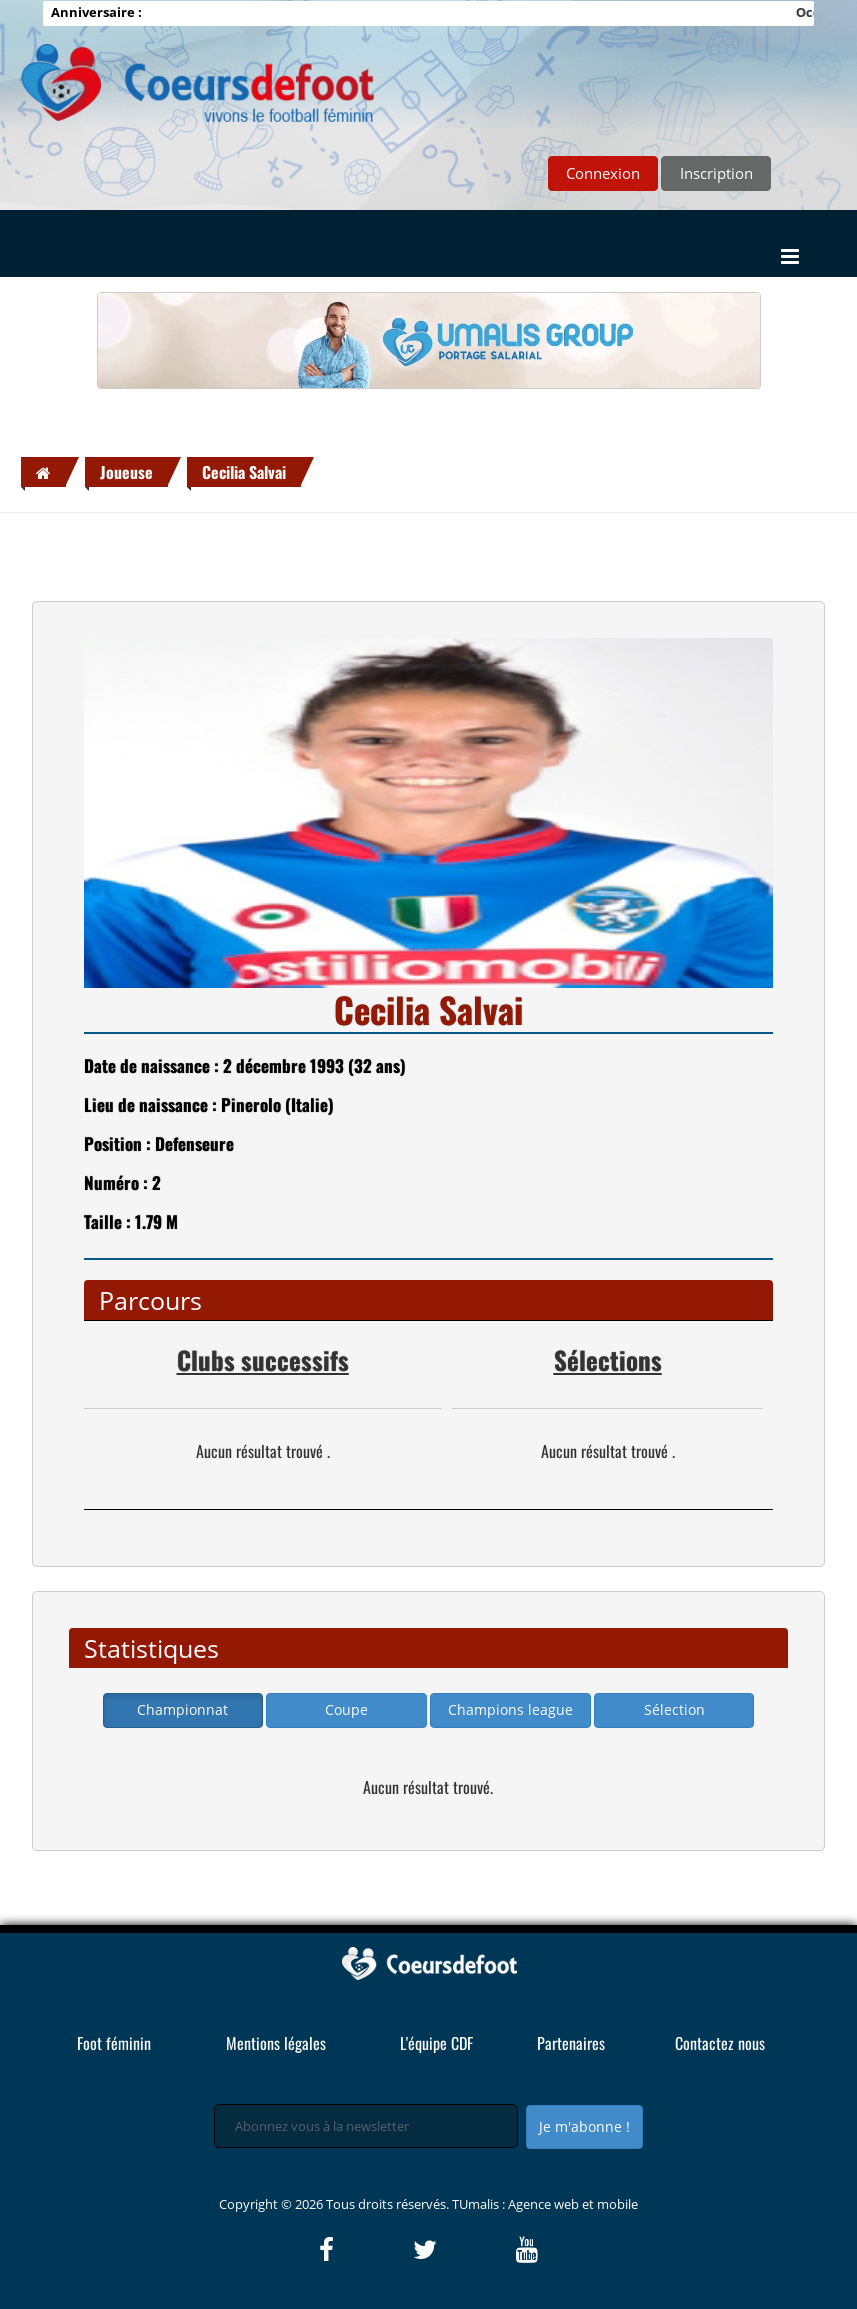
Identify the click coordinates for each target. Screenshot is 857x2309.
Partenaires (571, 2043)
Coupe (346, 1709)
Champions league (510, 1709)
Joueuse (126, 472)
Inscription (716, 173)
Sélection (674, 1709)
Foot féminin (114, 2043)
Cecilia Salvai (244, 472)
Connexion (603, 173)
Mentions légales (276, 2043)
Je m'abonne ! (584, 2126)
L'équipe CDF (436, 2043)
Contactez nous (720, 2043)
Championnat (182, 1709)
